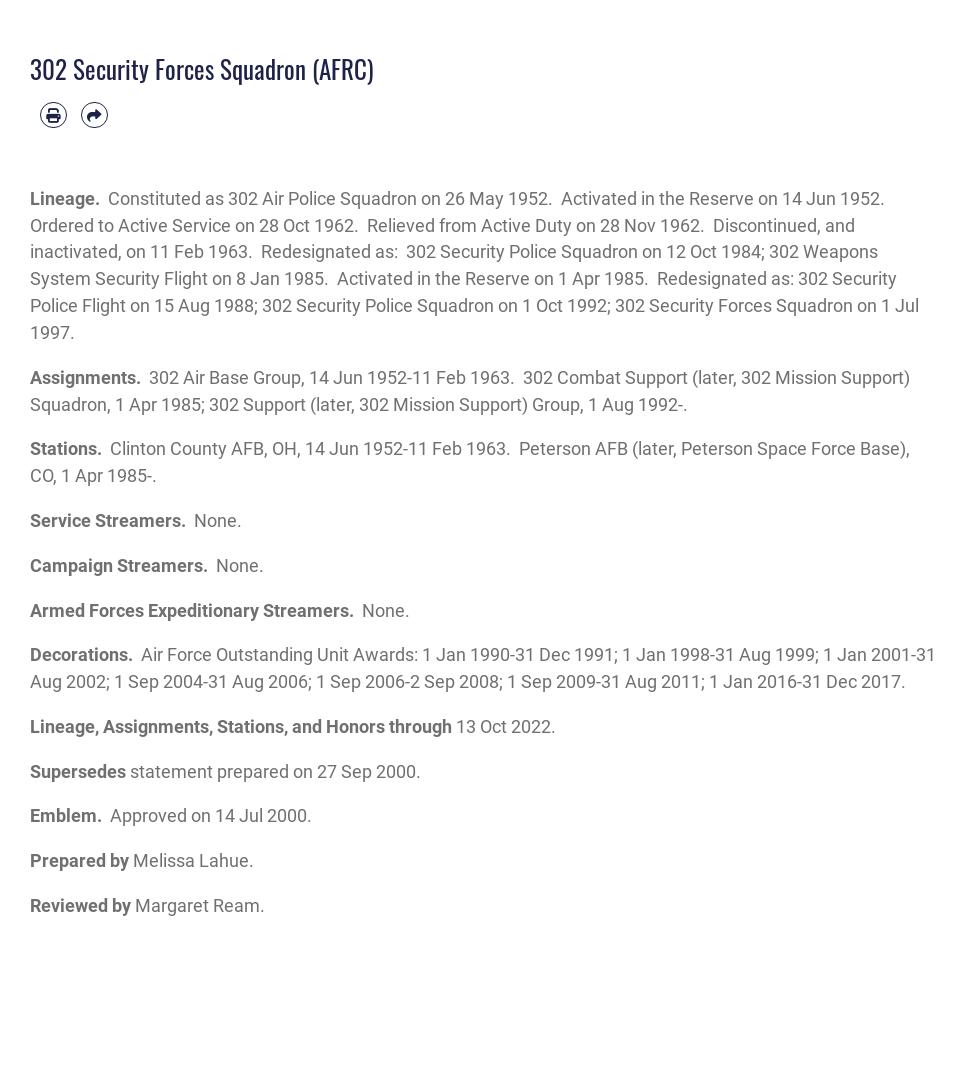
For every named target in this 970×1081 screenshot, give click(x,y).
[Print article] (53, 115)
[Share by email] (94, 115)
